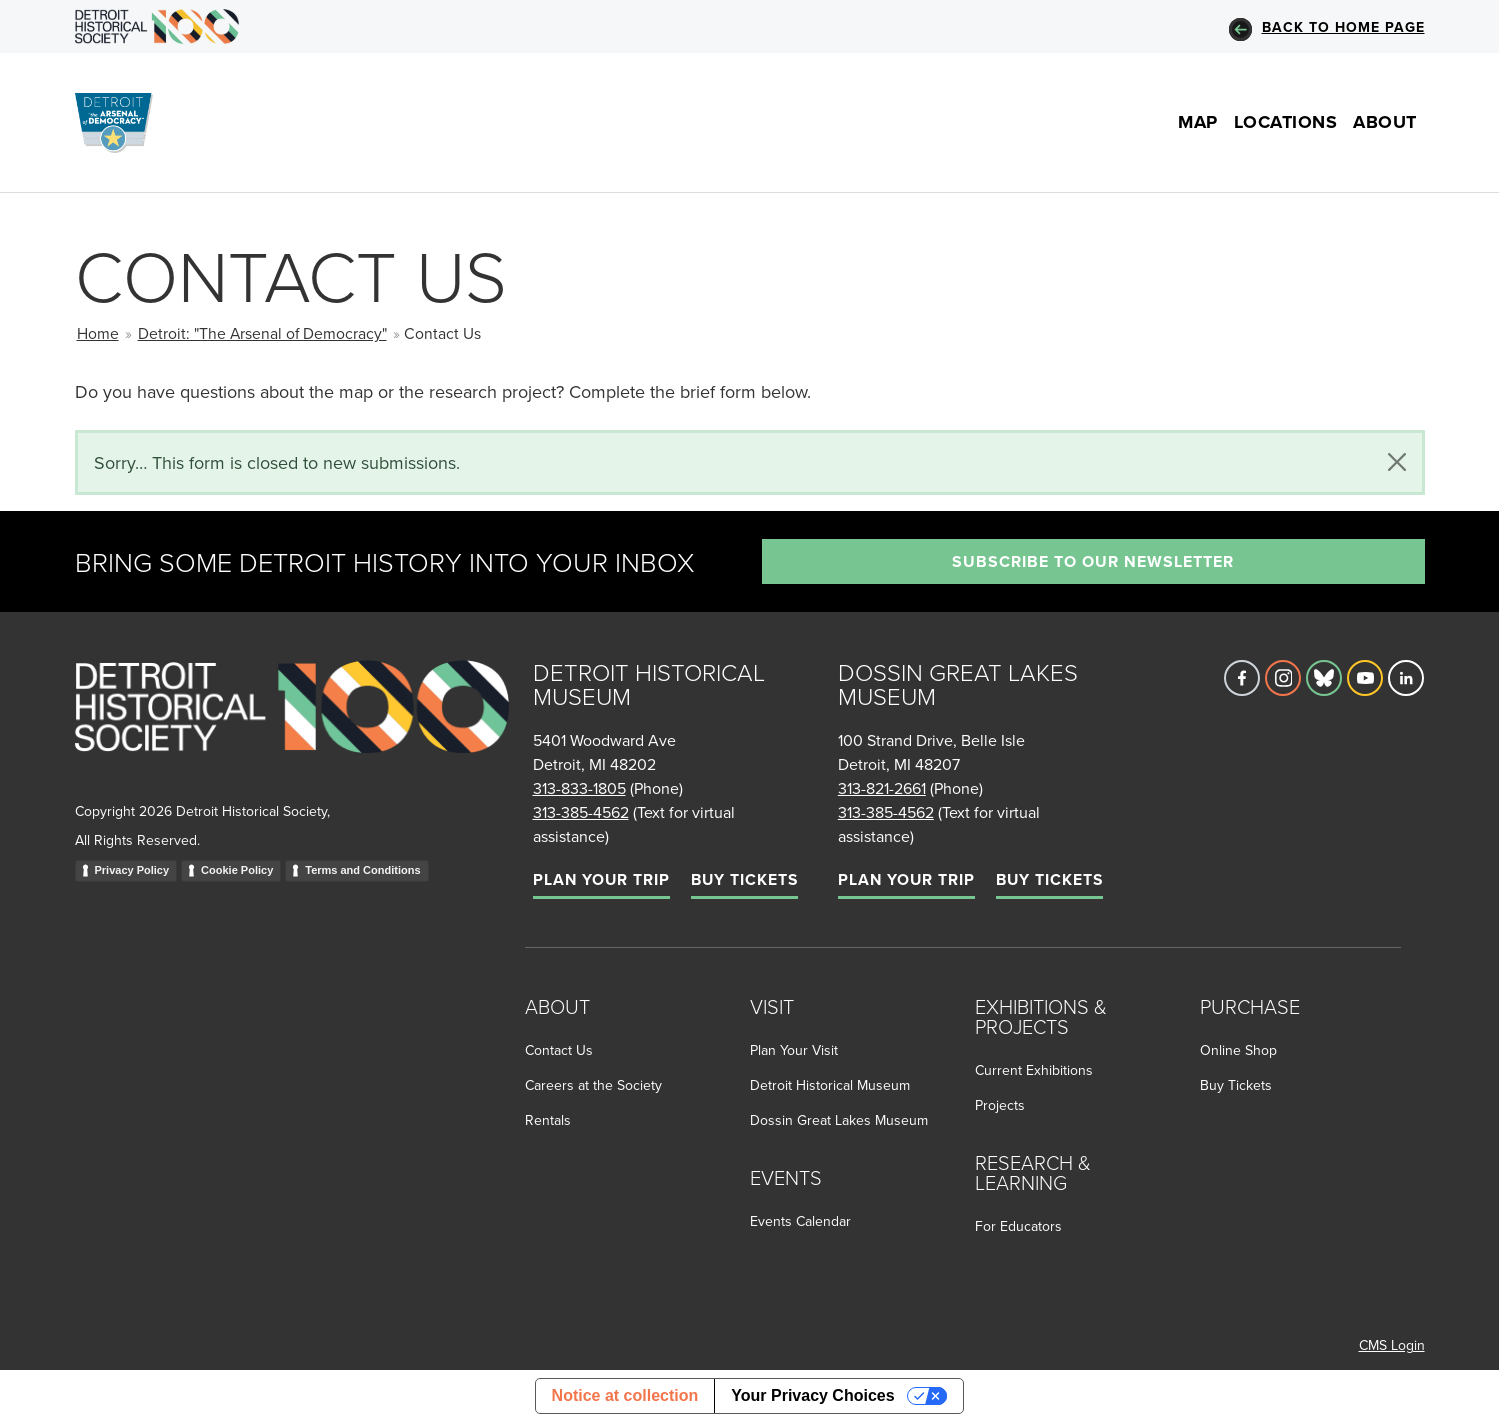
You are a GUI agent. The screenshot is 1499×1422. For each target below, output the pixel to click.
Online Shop (1238, 1050)
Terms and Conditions (362, 870)
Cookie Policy (237, 870)
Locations (1286, 122)
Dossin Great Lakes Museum (839, 1120)
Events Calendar (800, 1221)
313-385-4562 (581, 812)
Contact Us (559, 1050)
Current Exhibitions (1034, 1070)
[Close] (1397, 462)
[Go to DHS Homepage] (157, 26)
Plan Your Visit (794, 1050)
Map (1198, 122)
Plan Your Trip (601, 879)
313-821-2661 (882, 788)
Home (98, 333)
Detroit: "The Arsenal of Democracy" (262, 333)
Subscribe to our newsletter (1093, 561)
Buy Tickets (744, 879)
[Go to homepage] (292, 728)
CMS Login (1392, 1345)
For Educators (1018, 1226)
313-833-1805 (579, 788)
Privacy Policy (132, 870)
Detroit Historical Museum (830, 1085)
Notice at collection (625, 1395)
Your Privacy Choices (812, 1395)
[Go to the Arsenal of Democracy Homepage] (122, 122)
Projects (1000, 1105)
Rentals (548, 1120)
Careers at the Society (593, 1085)
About (1385, 122)
